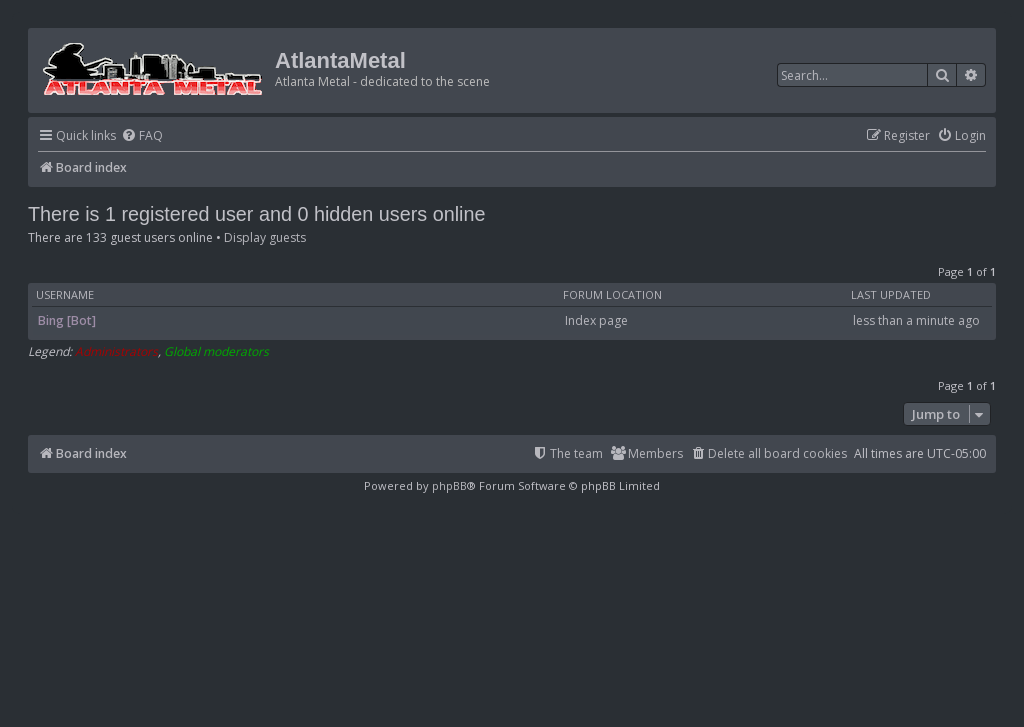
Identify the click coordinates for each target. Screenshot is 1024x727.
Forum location (612, 295)
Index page (596, 320)
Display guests (265, 238)
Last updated (891, 295)
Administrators (116, 352)
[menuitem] (142, 136)
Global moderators (216, 352)
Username (65, 295)
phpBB (449, 485)
